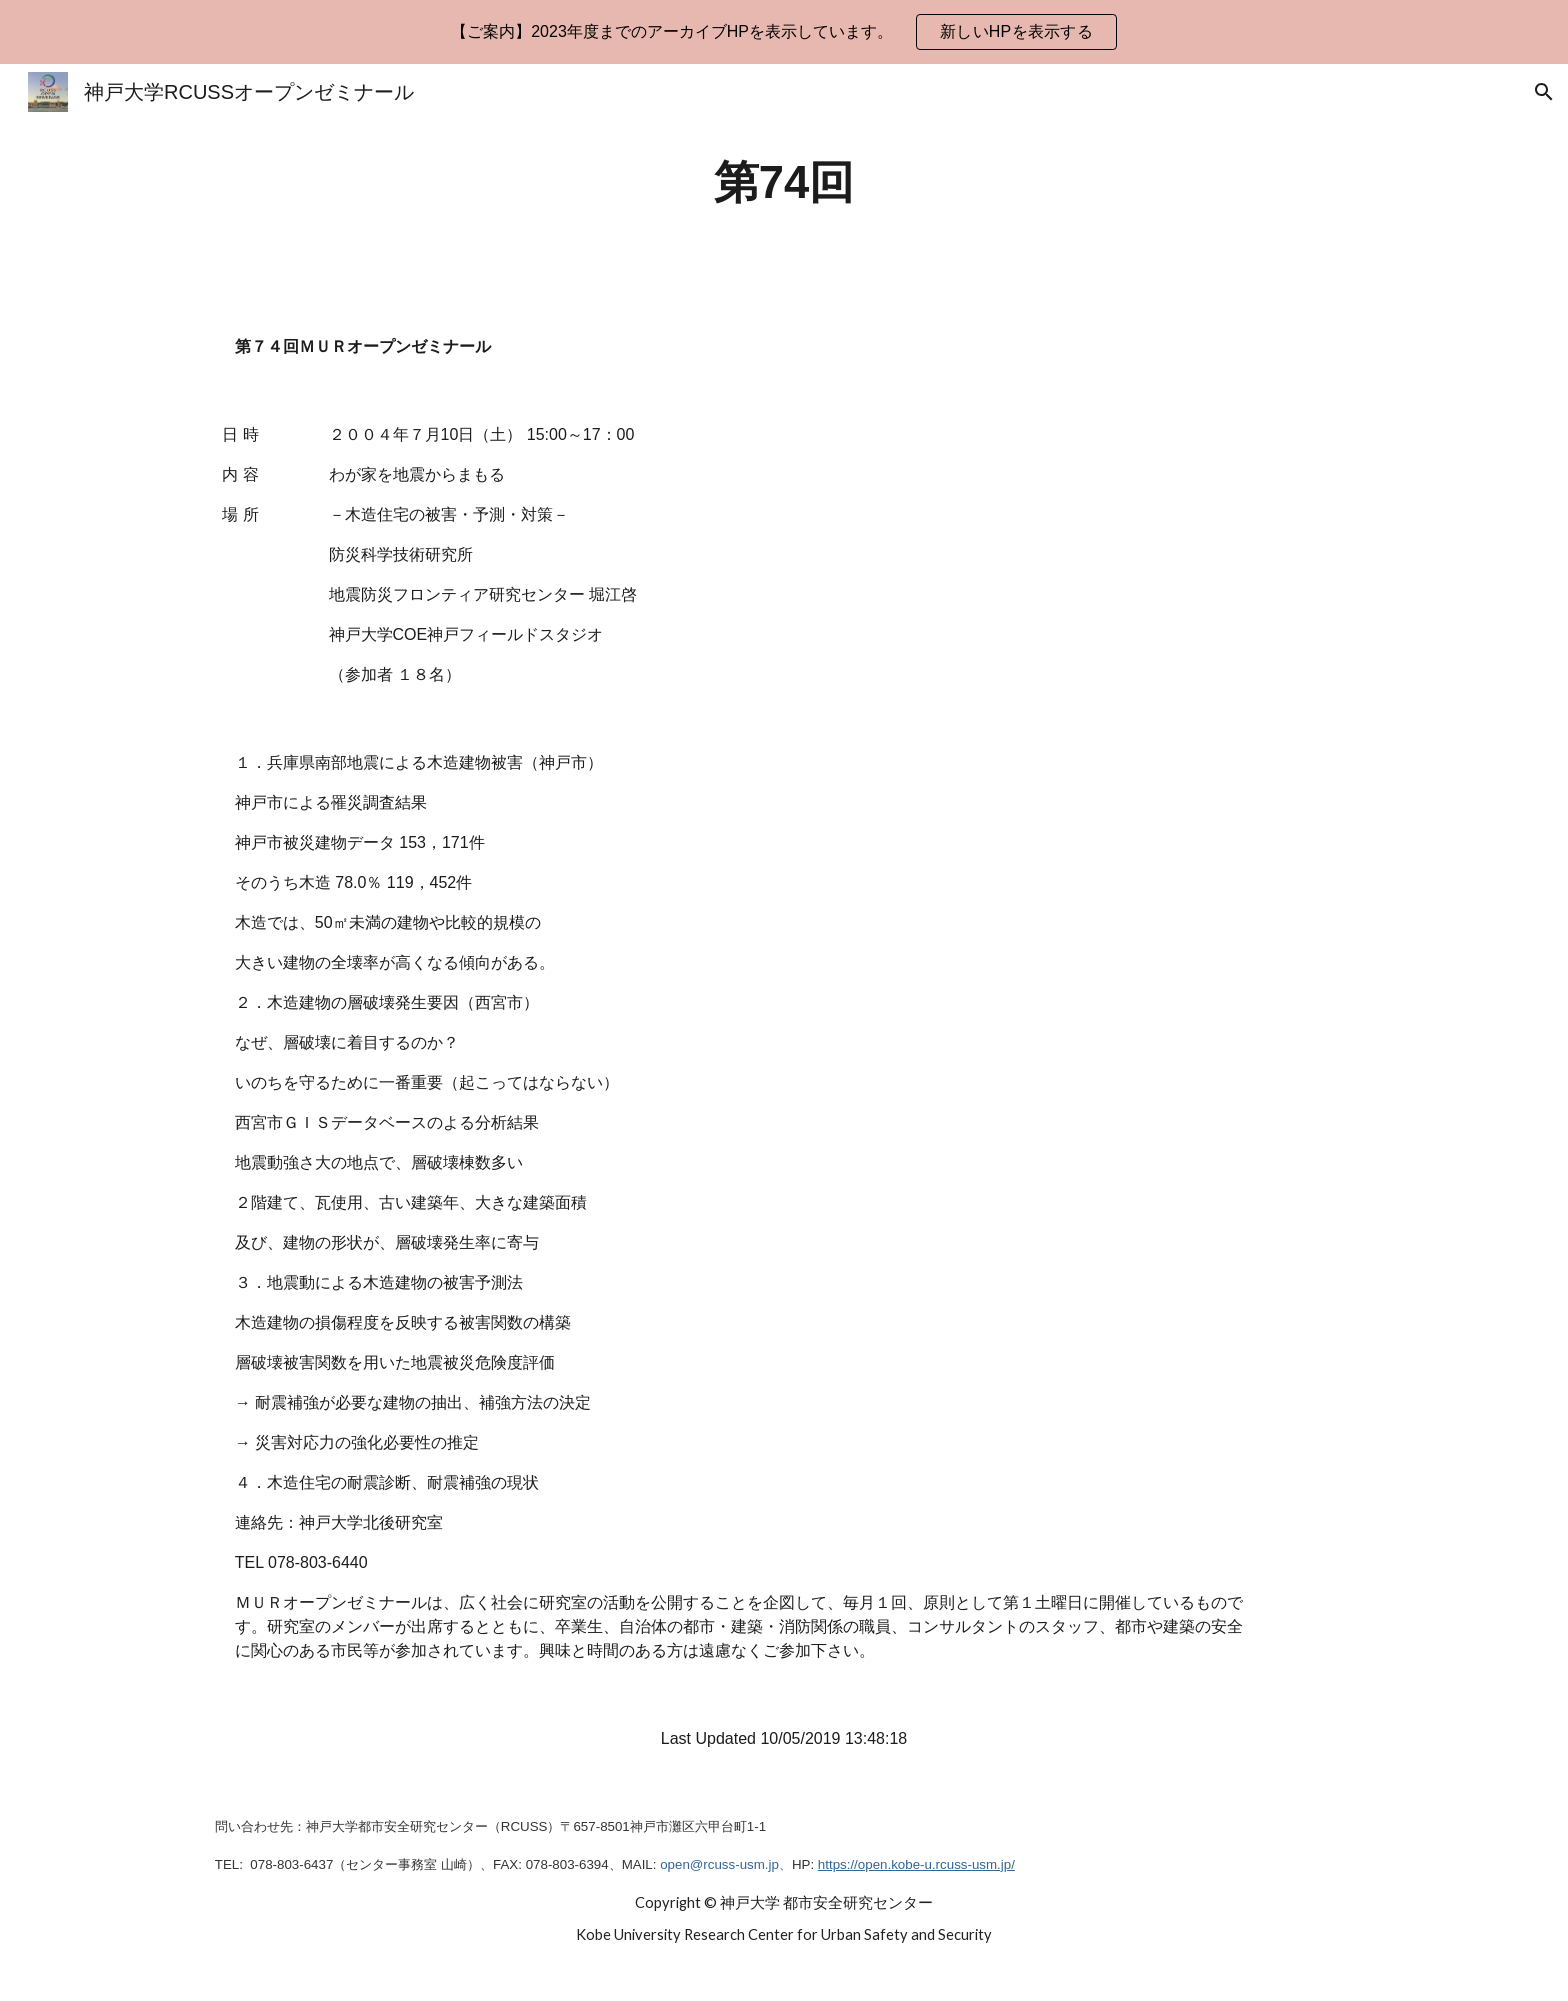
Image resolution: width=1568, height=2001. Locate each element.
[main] (784, 183)
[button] (1544, 92)
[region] (784, 32)
